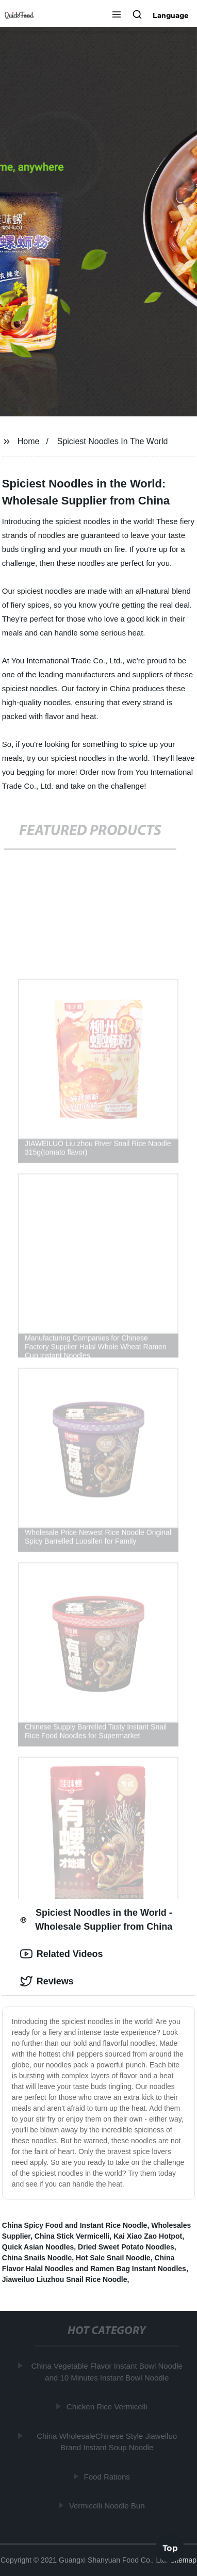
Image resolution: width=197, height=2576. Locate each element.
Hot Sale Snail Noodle (113, 2258)
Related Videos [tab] (61, 1954)
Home (29, 441)
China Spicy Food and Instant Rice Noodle (74, 2225)
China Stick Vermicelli (72, 2236)
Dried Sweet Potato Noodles (126, 2247)
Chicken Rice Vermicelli (107, 2406)
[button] (116, 15)
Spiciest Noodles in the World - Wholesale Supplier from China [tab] (96, 1919)
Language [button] (171, 15)
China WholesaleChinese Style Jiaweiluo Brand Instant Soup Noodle (107, 2441)
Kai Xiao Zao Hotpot (147, 2236)
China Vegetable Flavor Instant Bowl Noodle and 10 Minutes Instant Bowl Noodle (108, 2371)
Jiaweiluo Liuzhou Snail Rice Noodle (64, 2279)
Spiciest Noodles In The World (112, 441)
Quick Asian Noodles (38, 2247)
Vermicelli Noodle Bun (107, 2505)
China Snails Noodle (37, 2258)
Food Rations (107, 2476)
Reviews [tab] (47, 1981)
